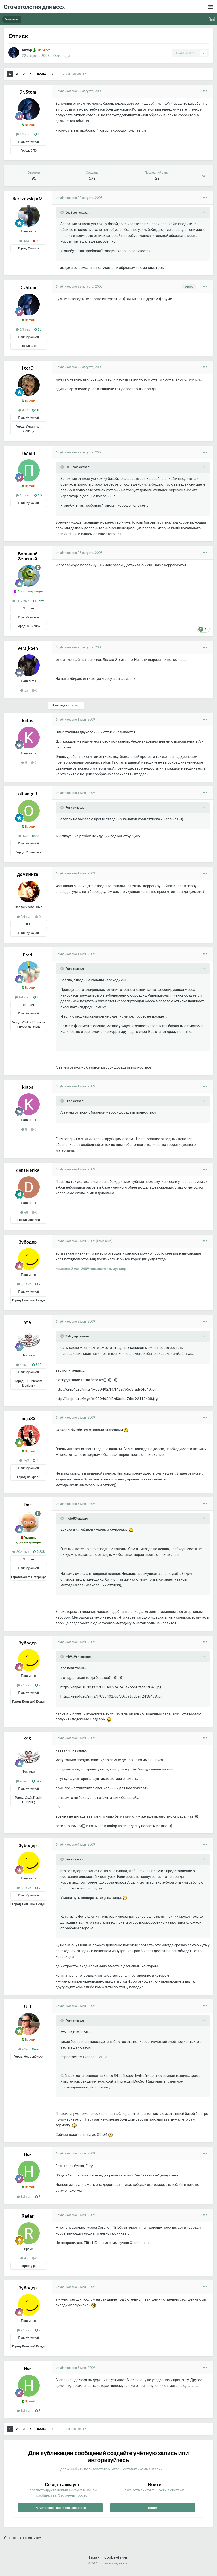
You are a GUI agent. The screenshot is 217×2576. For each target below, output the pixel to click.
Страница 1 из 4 (74, 73)
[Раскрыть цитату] (62, 212)
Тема (94, 2557)
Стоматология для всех (34, 6)
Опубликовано (79, 91)
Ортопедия (62, 55)
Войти (152, 2507)
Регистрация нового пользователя (60, 2507)
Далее (41, 73)
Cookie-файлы (116, 2557)
